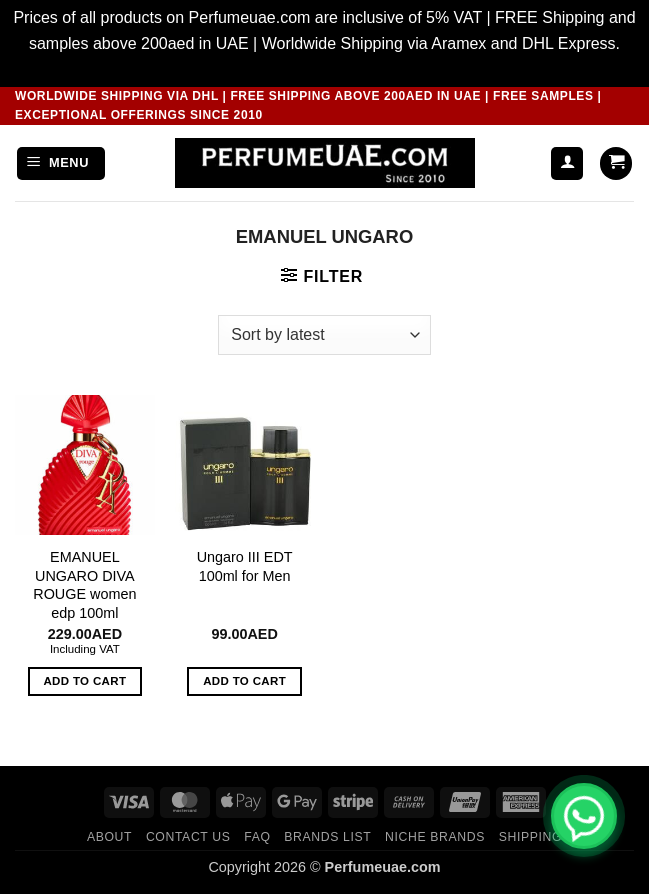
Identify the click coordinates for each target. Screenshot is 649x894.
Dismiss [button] (325, 68)
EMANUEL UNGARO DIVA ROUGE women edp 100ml (84, 585)
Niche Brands (435, 837)
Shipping (530, 837)
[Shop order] (324, 335)
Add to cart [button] (84, 681)
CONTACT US (188, 837)
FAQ (257, 837)
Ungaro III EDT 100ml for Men (245, 566)
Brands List (327, 837)
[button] (61, 163)
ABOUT (109, 837)
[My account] (567, 163)
